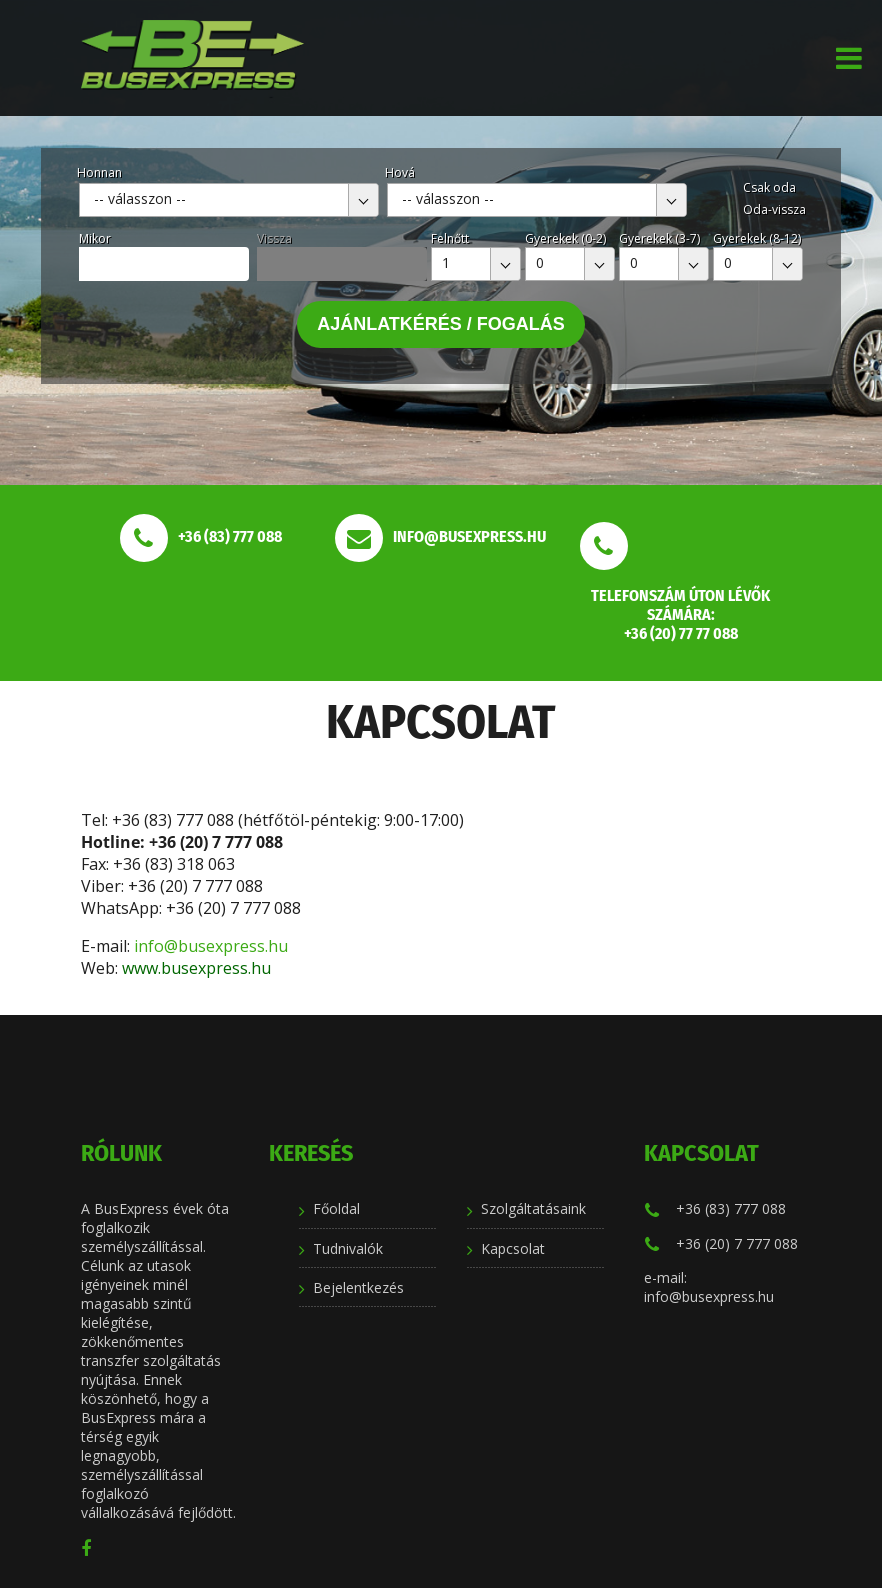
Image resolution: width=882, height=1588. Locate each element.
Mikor (95, 238)
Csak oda (769, 187)
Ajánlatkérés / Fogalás (441, 324)
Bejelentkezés (358, 1287)
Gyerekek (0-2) (565, 238)
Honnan (99, 172)
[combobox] (229, 200)
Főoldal (336, 1208)
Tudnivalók (348, 1248)
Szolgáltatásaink (533, 1208)
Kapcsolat (513, 1248)
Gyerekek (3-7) (659, 238)
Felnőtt (450, 238)
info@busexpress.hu (213, 946)
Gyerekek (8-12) (757, 238)
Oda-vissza (774, 209)
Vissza (274, 238)
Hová (400, 172)
